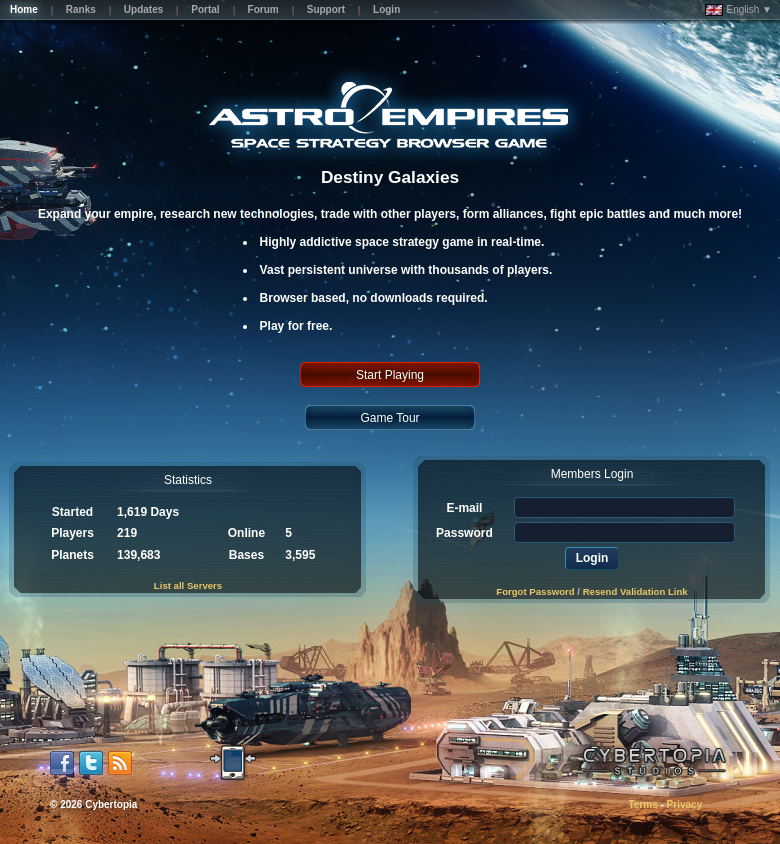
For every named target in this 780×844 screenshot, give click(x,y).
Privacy (685, 804)
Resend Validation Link (635, 591)
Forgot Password (535, 591)
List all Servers (188, 585)
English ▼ (738, 10)
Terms (642, 804)
